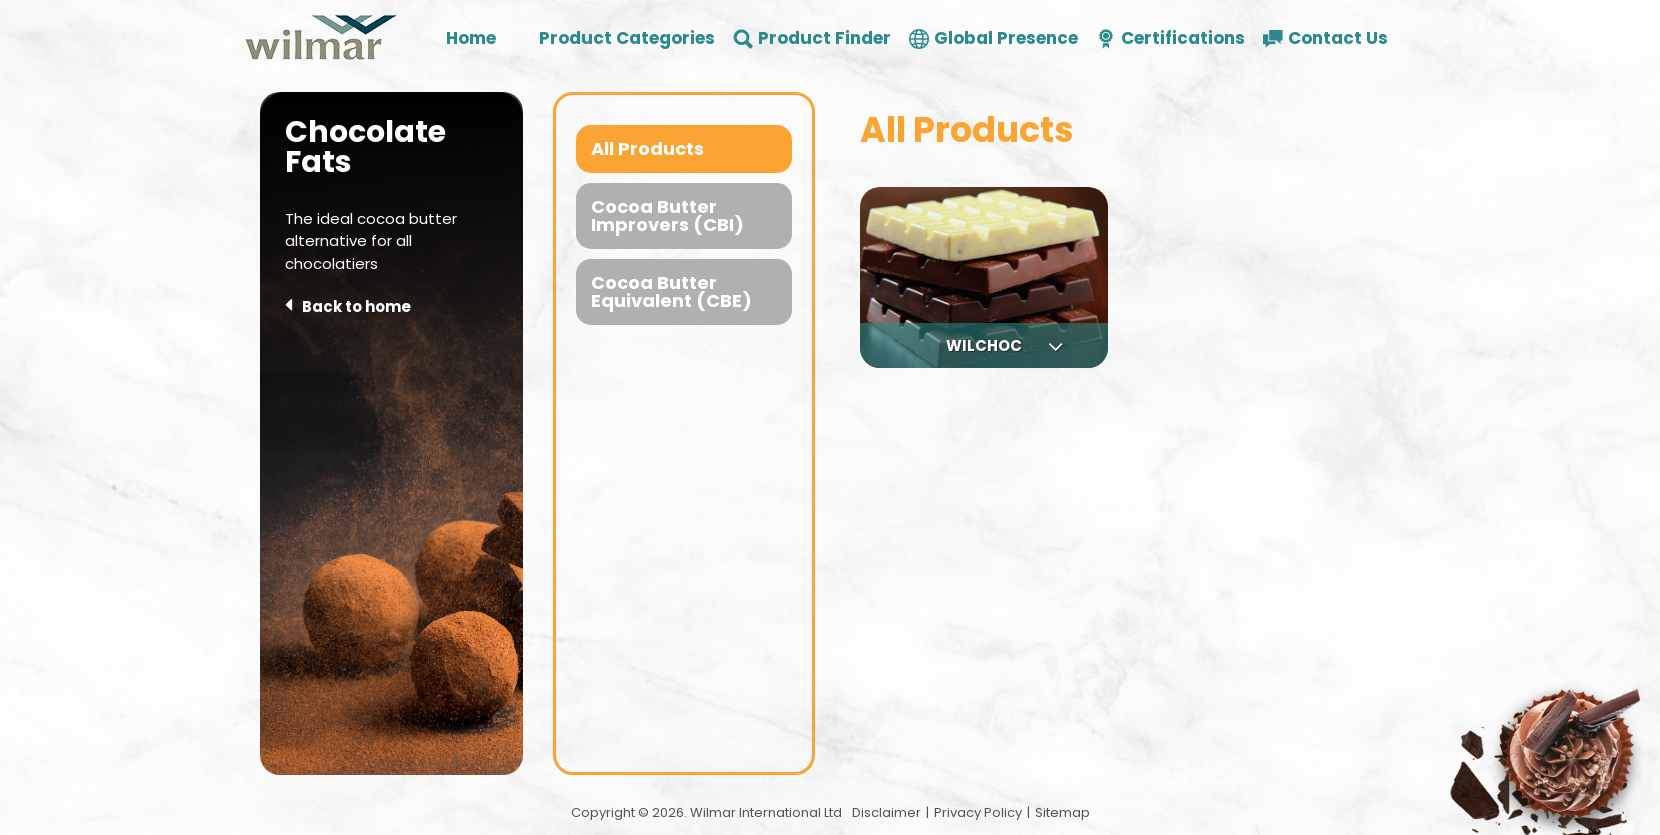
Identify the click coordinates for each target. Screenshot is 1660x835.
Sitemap (1062, 812)
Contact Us (1338, 38)
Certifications (1183, 38)
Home (471, 38)
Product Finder (824, 38)
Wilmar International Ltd (766, 812)
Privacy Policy (978, 812)
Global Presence (1006, 38)
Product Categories (627, 38)
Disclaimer (886, 812)
